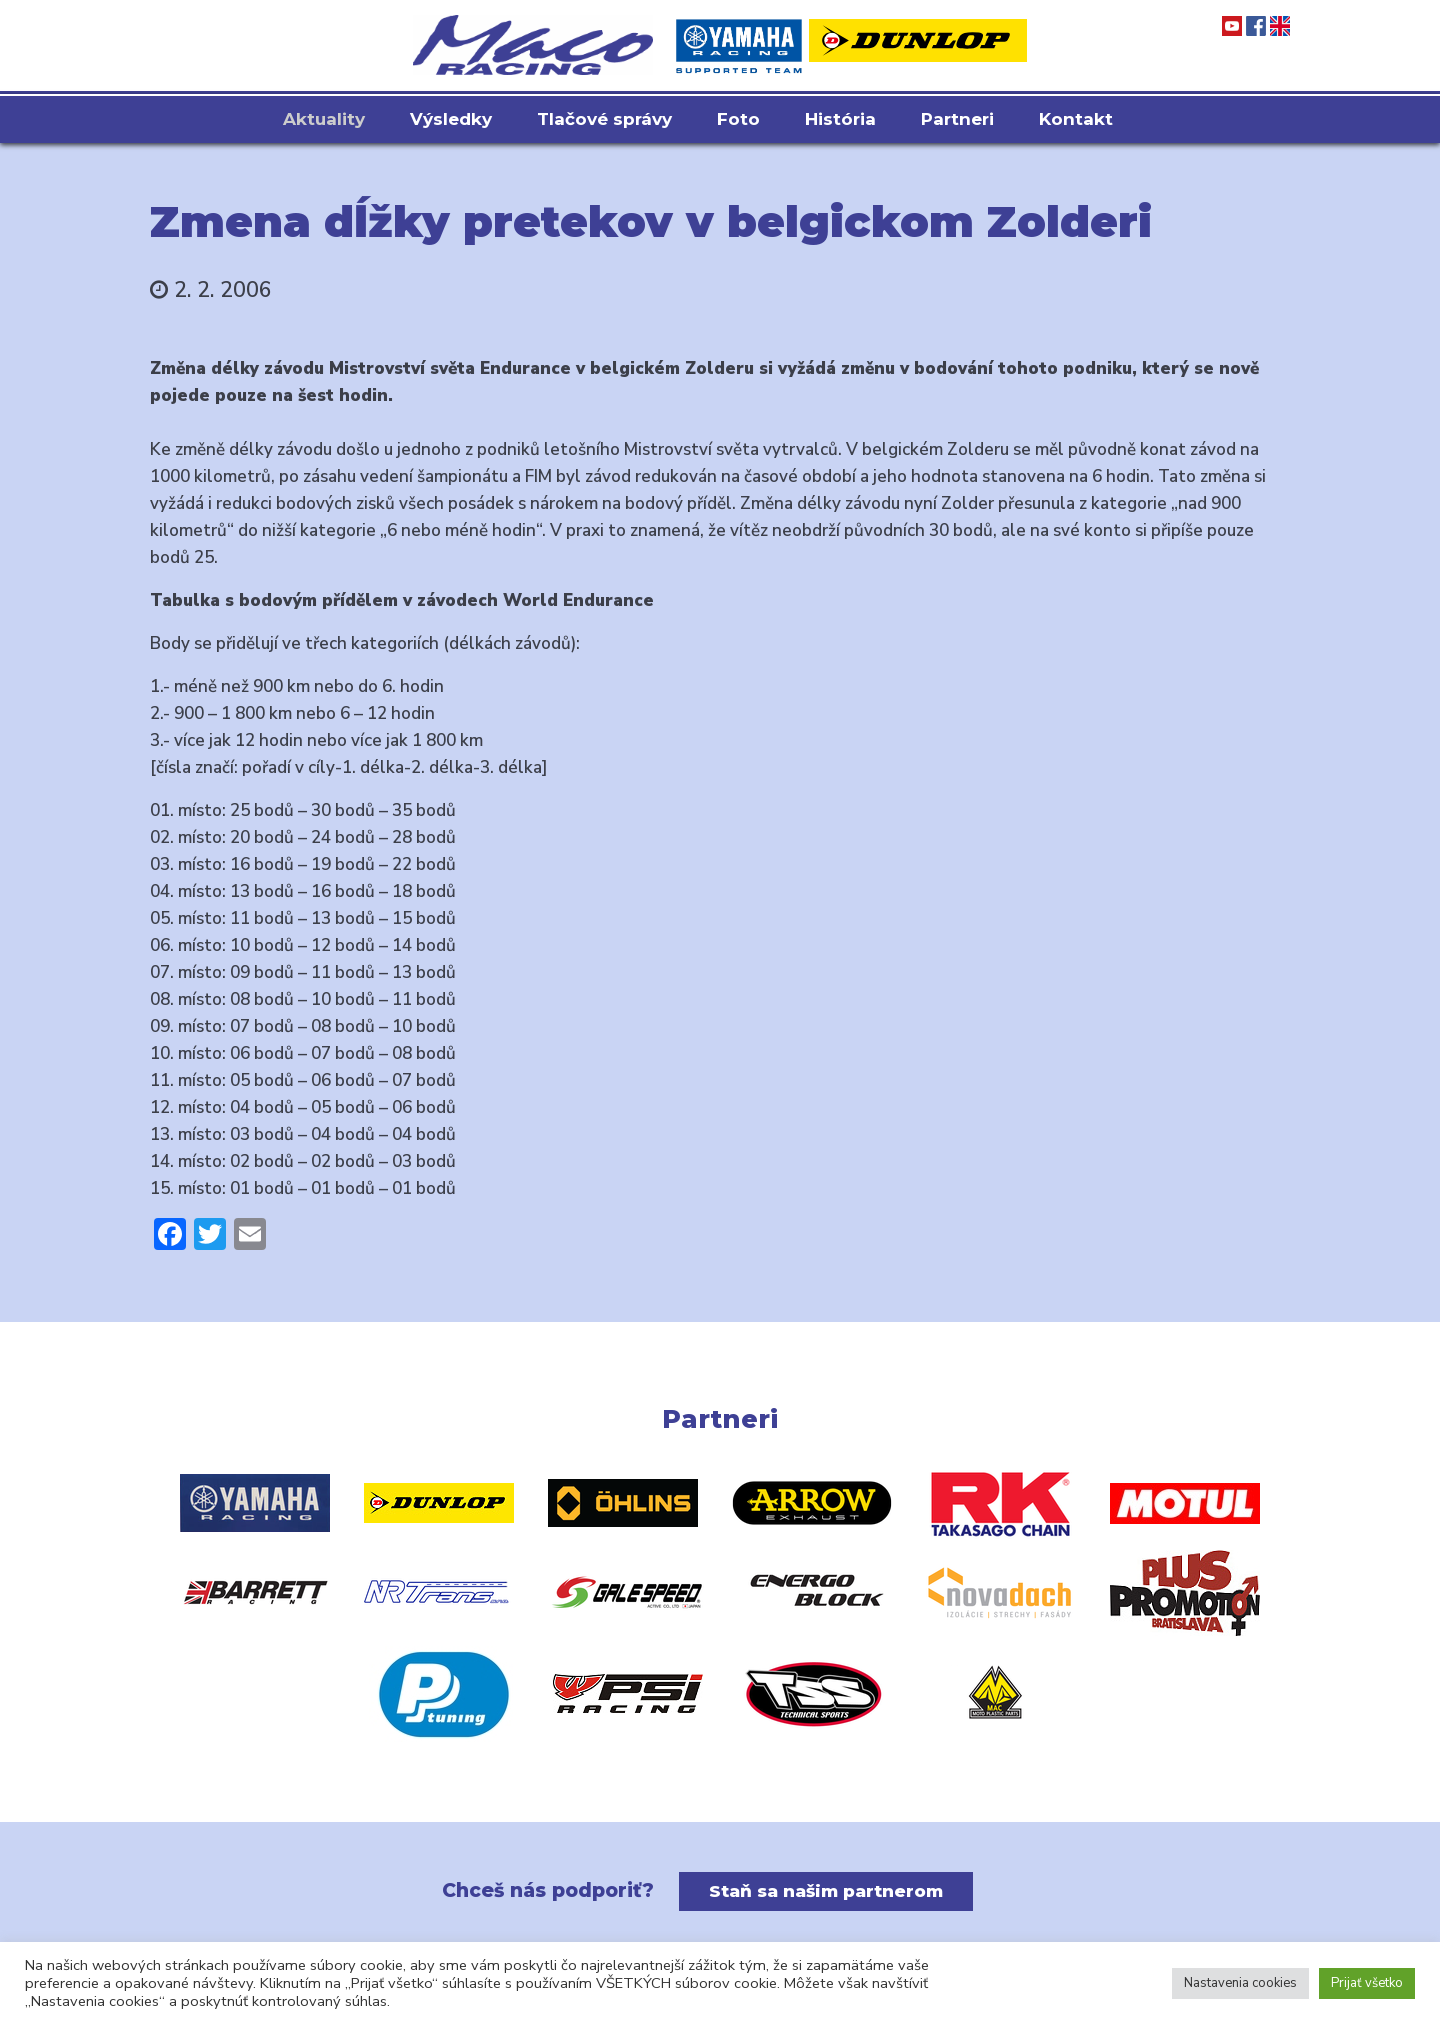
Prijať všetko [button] (1367, 1983)
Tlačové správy (604, 119)
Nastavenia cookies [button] (1240, 1983)
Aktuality (324, 119)
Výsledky (451, 119)
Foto (738, 119)
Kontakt (1076, 119)
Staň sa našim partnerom (826, 1891)
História (840, 119)
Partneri (957, 119)
